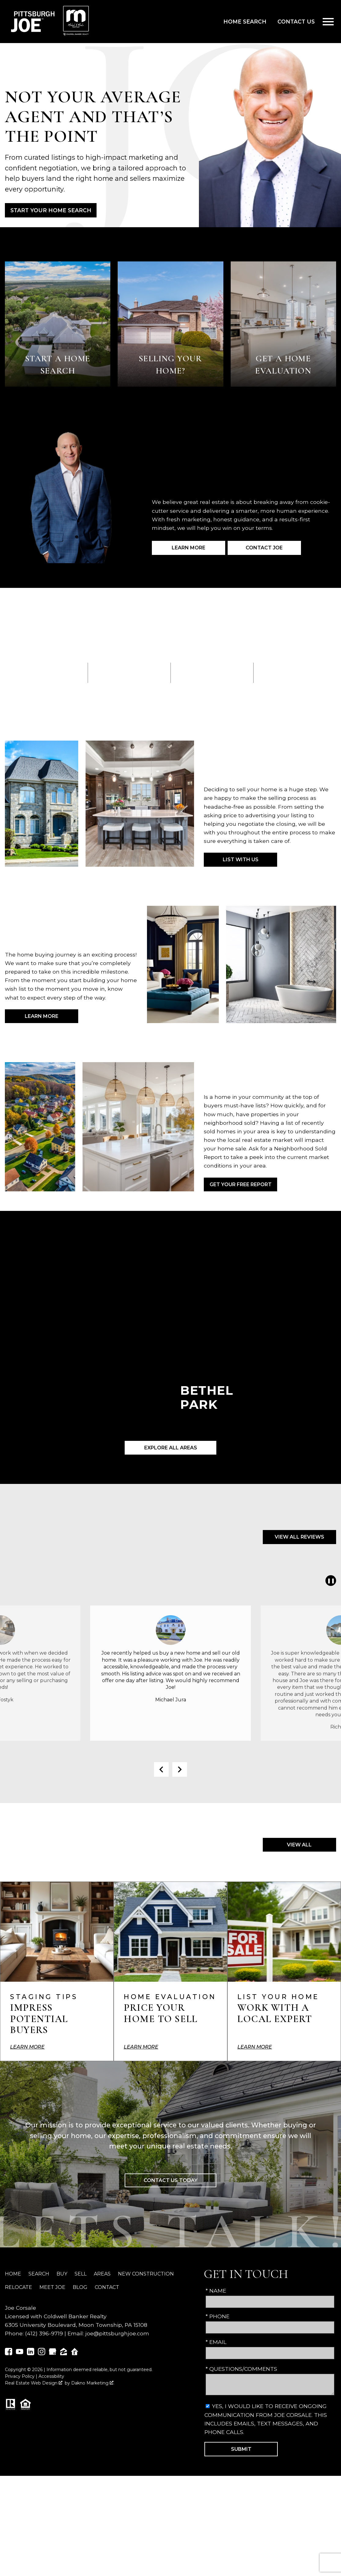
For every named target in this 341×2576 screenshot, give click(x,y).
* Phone (217, 2316)
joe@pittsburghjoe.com (117, 2333)
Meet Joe (52, 2287)
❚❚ (330, 1580)
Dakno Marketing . (92, 2383)
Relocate (18, 2287)
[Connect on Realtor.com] (74, 2353)
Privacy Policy (20, 2376)
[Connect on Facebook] (8, 2353)
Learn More (41, 1016)
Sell (80, 2274)
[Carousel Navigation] (170, 1769)
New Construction (146, 2274)
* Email (216, 2342)
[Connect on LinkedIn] (30, 2353)
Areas (102, 2274)
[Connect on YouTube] (19, 2353)
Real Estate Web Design (33, 2383)
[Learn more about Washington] (48, 1350)
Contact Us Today (170, 2180)
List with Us (240, 859)
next (179, 1769)
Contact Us (296, 21)
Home (13, 2274)
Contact (107, 2287)
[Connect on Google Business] (52, 2353)
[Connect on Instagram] (41, 2353)
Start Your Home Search (50, 210)
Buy (62, 2274)
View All (299, 1845)
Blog (80, 2287)
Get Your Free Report (241, 1184)
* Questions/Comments (241, 2369)
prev (161, 1769)
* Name (216, 2290)
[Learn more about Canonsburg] (293, 1350)
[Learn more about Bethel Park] (170, 1350)
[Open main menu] (328, 21)
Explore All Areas (170, 1448)
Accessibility (51, 2376)
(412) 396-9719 (44, 2333)
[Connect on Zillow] (63, 2353)
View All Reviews (299, 1537)
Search (38, 2274)
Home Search (244, 21)
